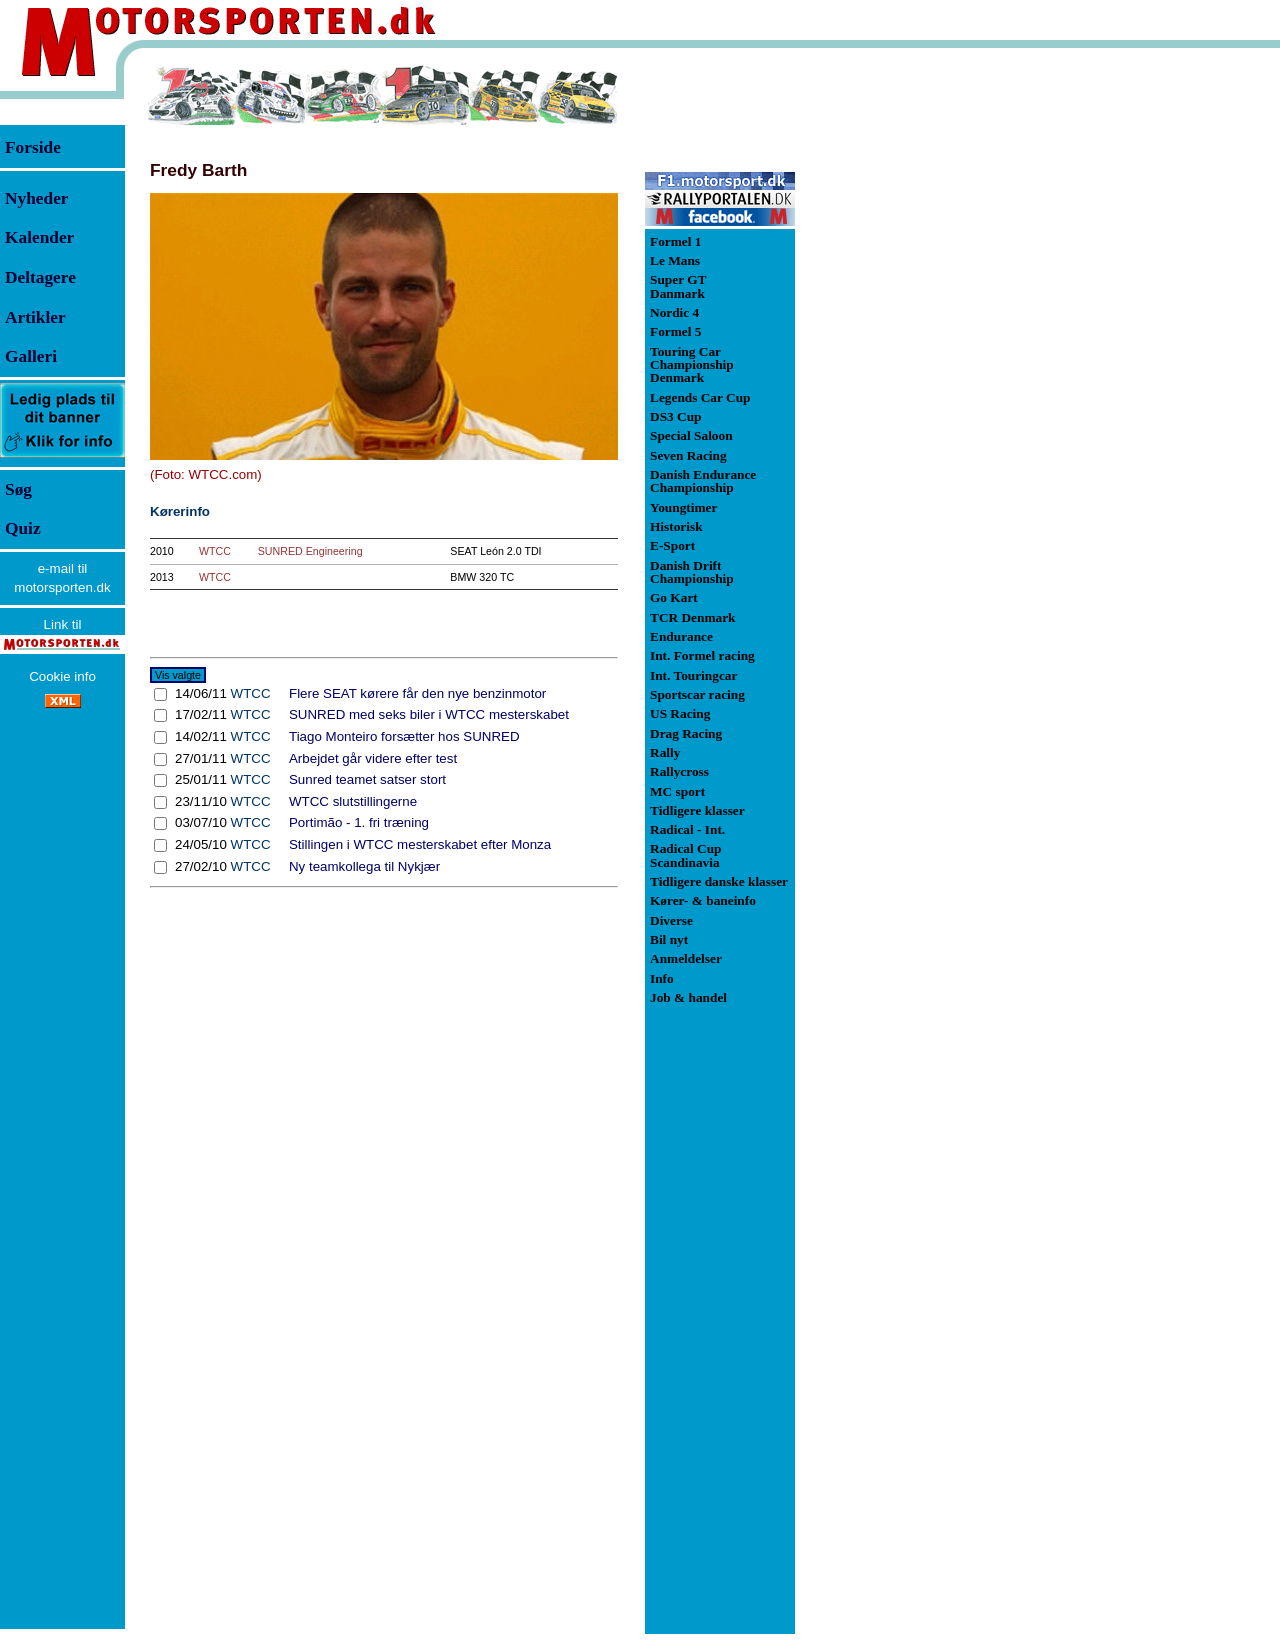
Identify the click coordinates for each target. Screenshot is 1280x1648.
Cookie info (62, 676)
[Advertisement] (900, 364)
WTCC (215, 551)
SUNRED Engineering (310, 551)
